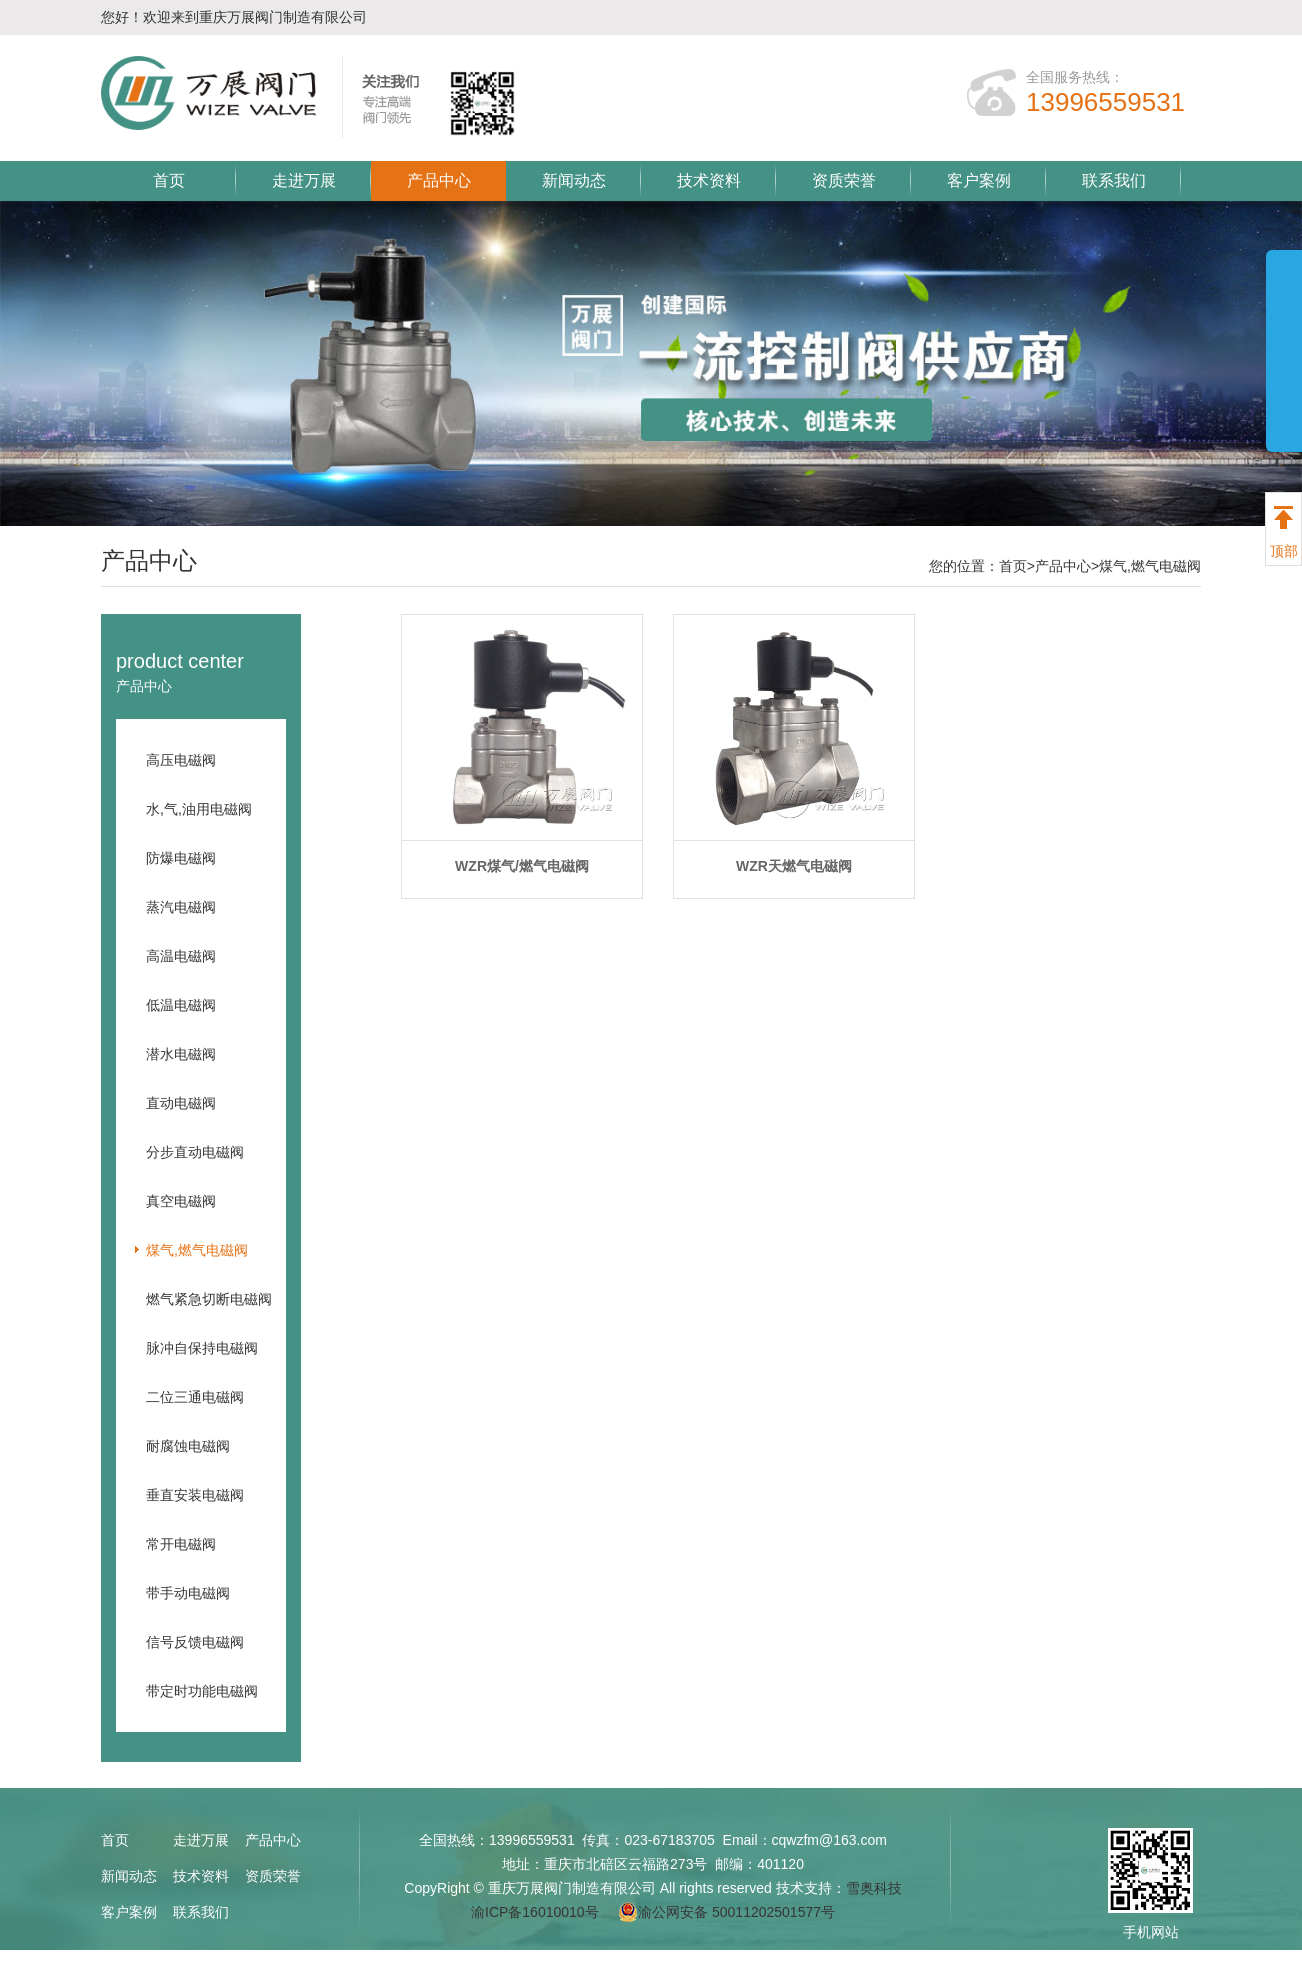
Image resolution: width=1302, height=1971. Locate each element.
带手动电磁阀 (188, 1593)
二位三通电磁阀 (195, 1397)
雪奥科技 (874, 1888)
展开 (1284, 372)
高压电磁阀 (181, 760)
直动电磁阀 (181, 1103)
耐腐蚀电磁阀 (188, 1446)
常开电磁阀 (181, 1544)
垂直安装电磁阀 (195, 1495)
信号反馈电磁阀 (195, 1642)
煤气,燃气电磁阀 (1150, 566)
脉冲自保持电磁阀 (202, 1348)
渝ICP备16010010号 (535, 1912)
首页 (169, 180)
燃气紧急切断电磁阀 (209, 1299)
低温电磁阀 (181, 1005)
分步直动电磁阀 (195, 1152)
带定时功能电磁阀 (202, 1691)
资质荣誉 (844, 180)
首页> (1017, 566)
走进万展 (304, 180)
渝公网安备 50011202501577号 (726, 1912)
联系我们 (1114, 180)
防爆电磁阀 (181, 858)
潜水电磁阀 (181, 1054)
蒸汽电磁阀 (181, 907)
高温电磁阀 (181, 956)
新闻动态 (574, 180)
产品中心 (439, 180)
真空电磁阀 (181, 1201)
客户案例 (979, 180)
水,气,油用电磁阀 (199, 809)
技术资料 (709, 180)
